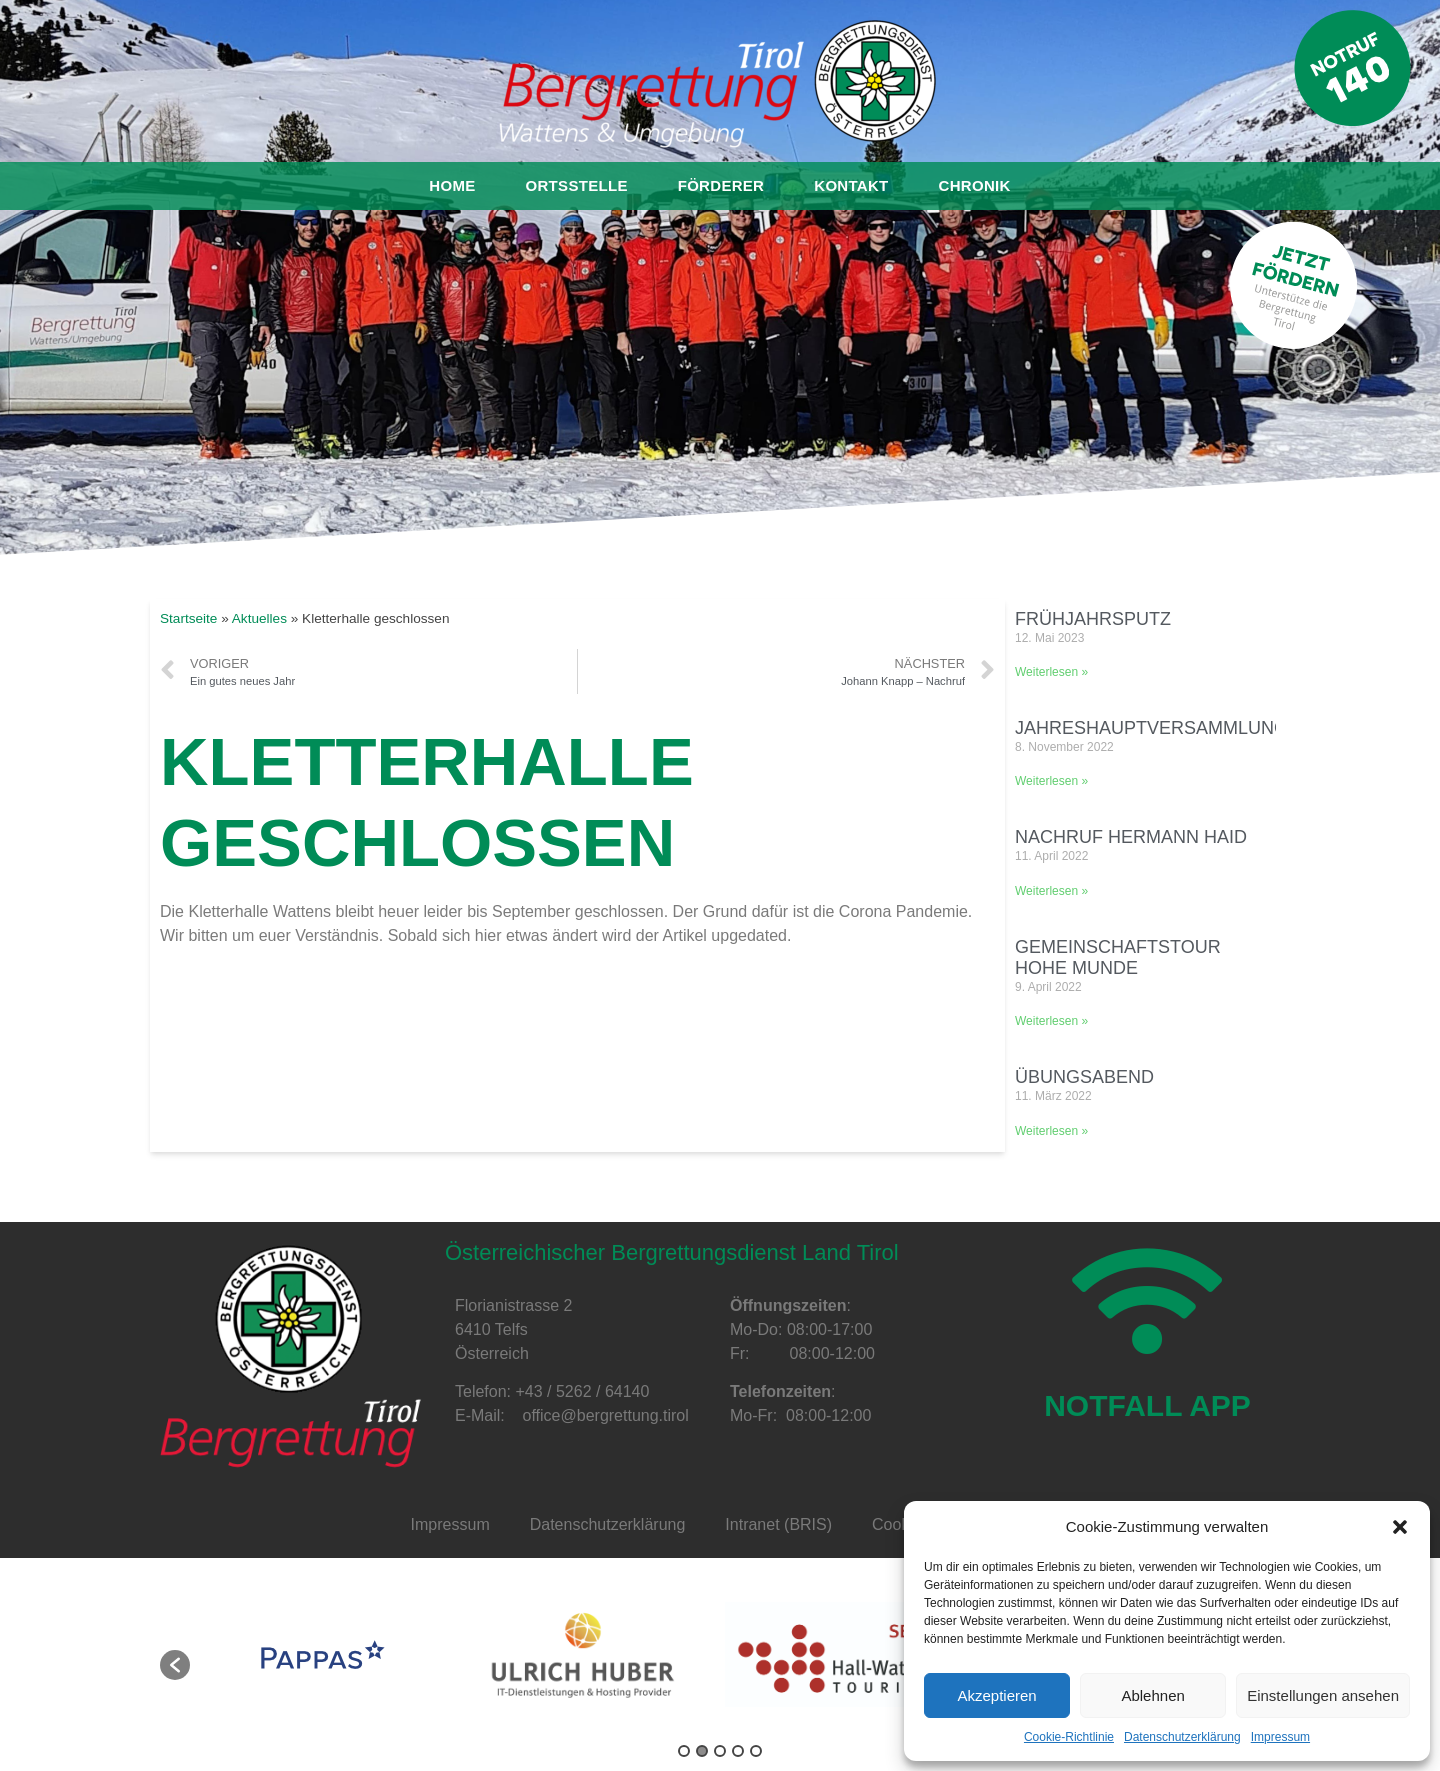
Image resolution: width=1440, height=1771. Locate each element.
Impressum (1280, 1737)
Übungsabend (1084, 1077)
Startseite (188, 618)
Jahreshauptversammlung (1151, 728)
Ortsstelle (577, 185)
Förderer (721, 185)
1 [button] (684, 1751)
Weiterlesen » (1051, 672)
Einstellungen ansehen (1323, 1695)
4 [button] (738, 1751)
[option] (322, 1655)
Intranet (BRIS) (778, 1524)
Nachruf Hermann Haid (1131, 837)
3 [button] (720, 1751)
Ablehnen (1152, 1695)
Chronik (975, 185)
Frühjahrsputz (1093, 619)
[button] (1400, 1527)
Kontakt (851, 185)
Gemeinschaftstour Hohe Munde (1118, 958)
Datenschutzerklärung (1182, 1737)
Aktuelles (259, 618)
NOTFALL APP (1147, 1418)
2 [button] (702, 1751)
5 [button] (756, 1751)
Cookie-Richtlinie (1069, 1737)
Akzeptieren (996, 1695)
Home (452, 185)
